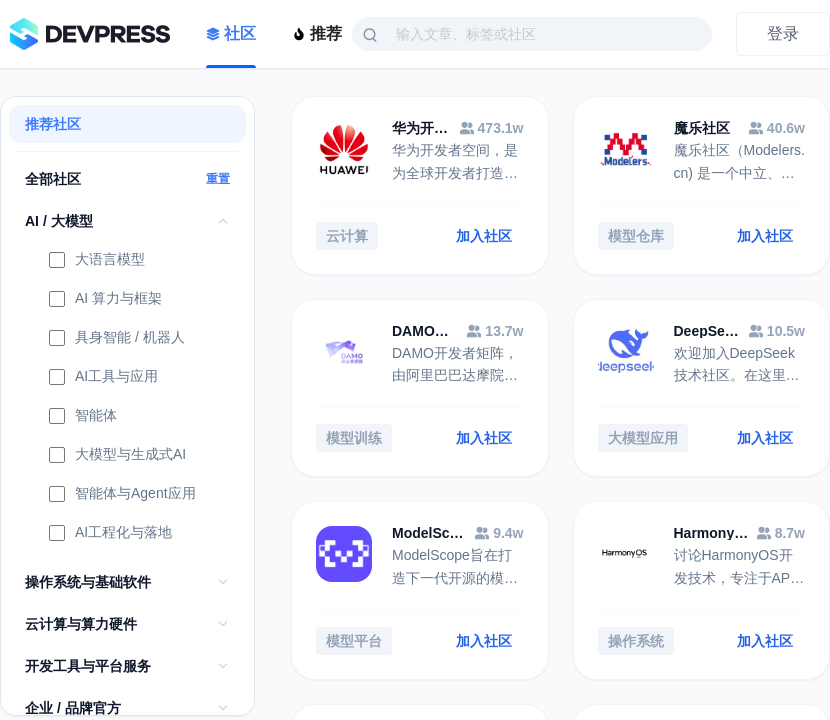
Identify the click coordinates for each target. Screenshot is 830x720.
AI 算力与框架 (105, 300)
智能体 (83, 417)
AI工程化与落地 (110, 534)
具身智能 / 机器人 (117, 339)
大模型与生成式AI (117, 456)
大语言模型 (97, 261)
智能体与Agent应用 (122, 495)
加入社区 (484, 236)
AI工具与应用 (103, 378)
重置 (218, 179)
